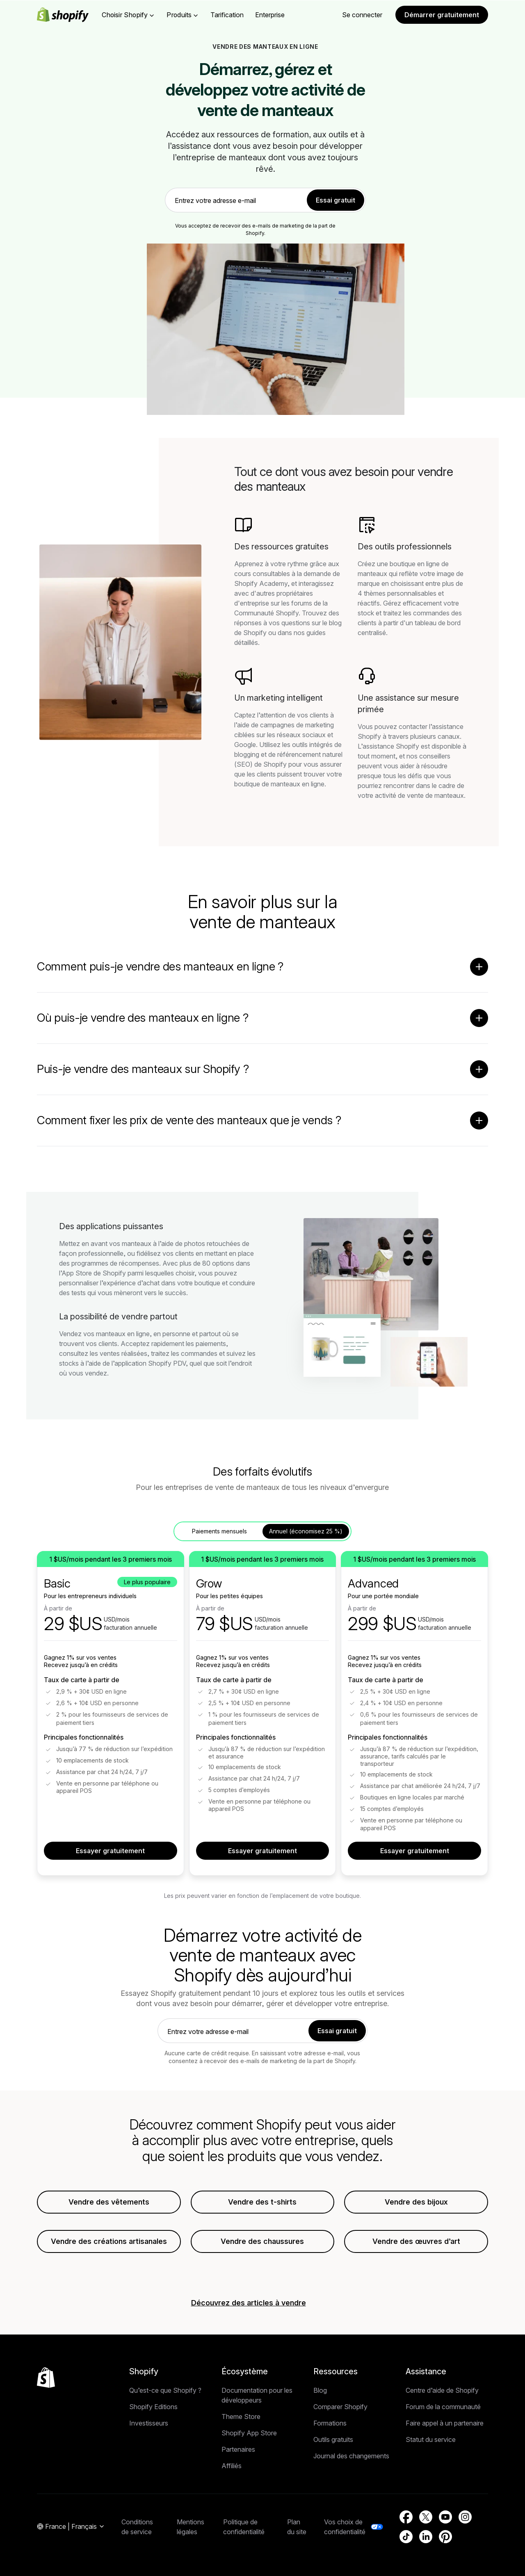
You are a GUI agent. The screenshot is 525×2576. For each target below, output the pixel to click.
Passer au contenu (26, 6)
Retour (106, 155)
